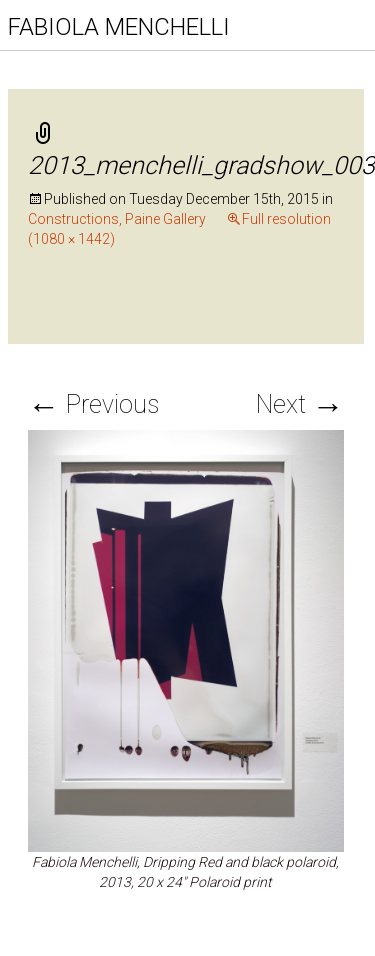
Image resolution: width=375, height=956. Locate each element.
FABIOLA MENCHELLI (119, 27)
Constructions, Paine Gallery (117, 219)
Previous (93, 404)
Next (300, 404)
